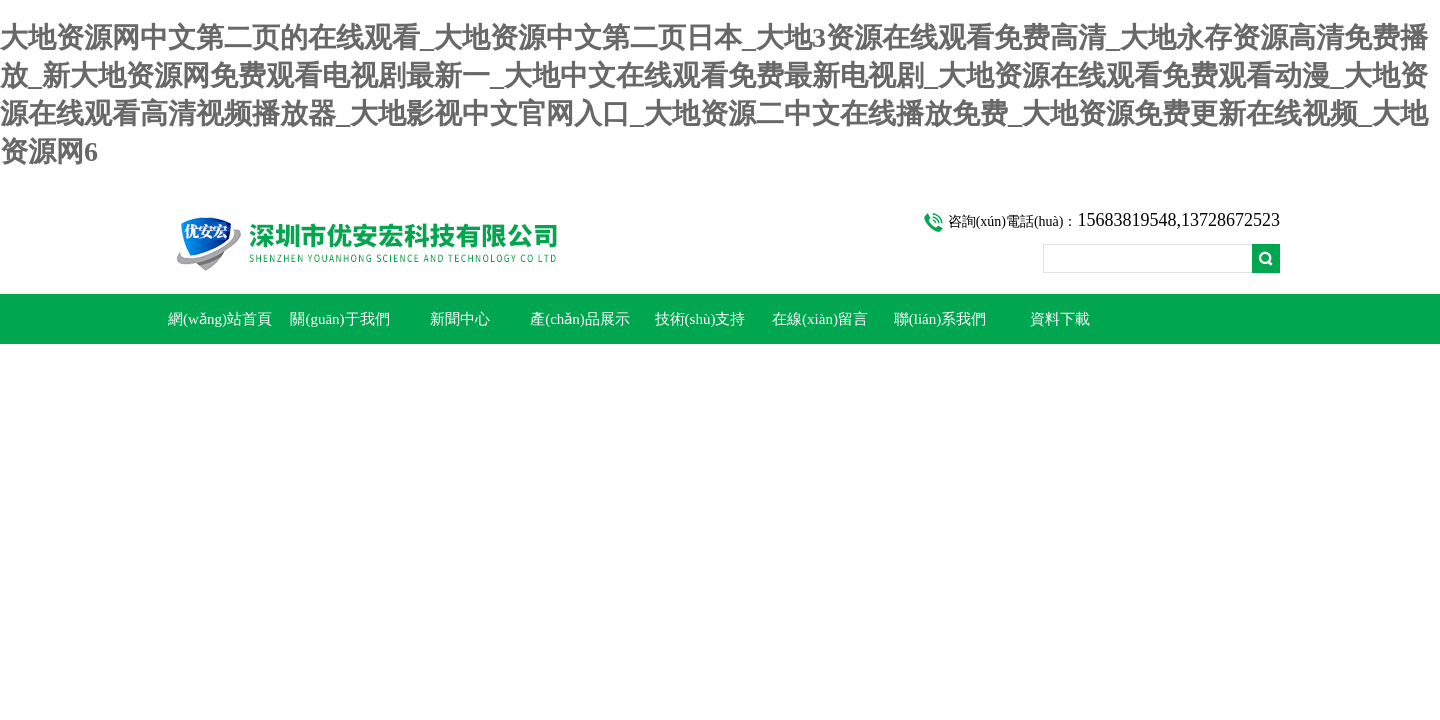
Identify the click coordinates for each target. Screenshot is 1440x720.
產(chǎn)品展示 (580, 319)
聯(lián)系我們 (940, 319)
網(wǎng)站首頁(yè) (220, 327)
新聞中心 (460, 319)
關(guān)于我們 (339, 319)
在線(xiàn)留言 (820, 319)
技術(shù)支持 (700, 319)
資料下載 (1060, 319)
